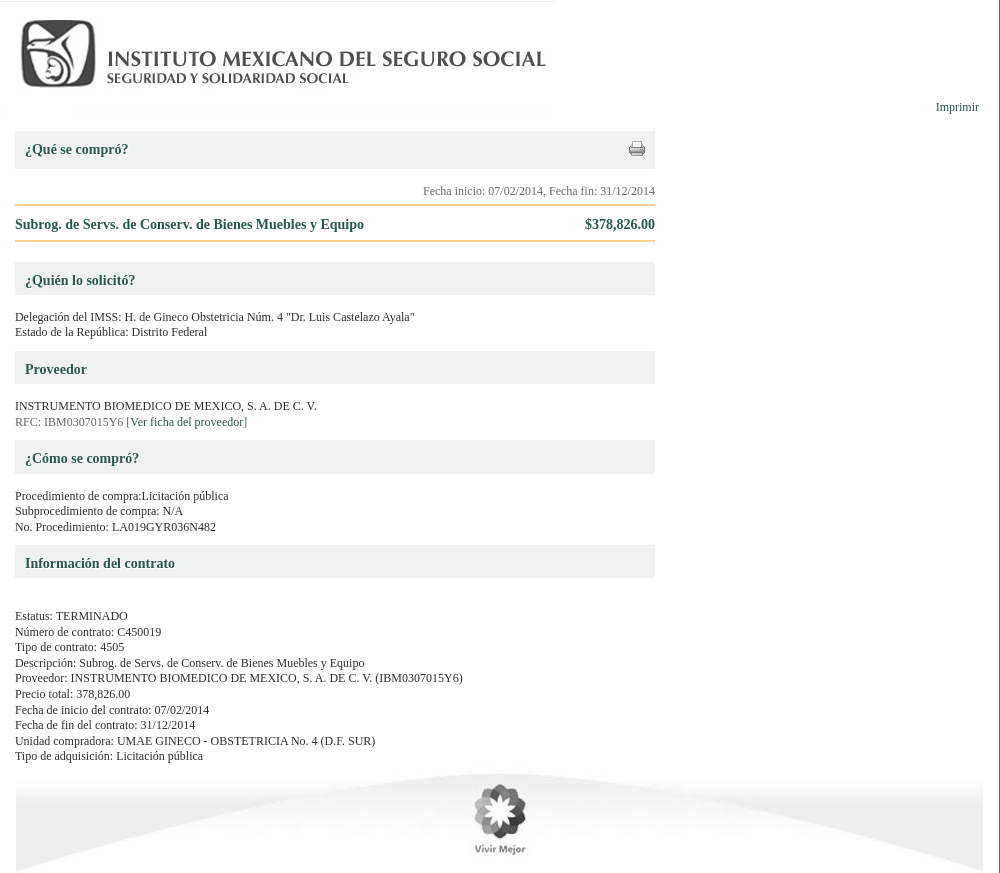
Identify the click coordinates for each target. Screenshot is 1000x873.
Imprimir (957, 107)
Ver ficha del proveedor (186, 422)
